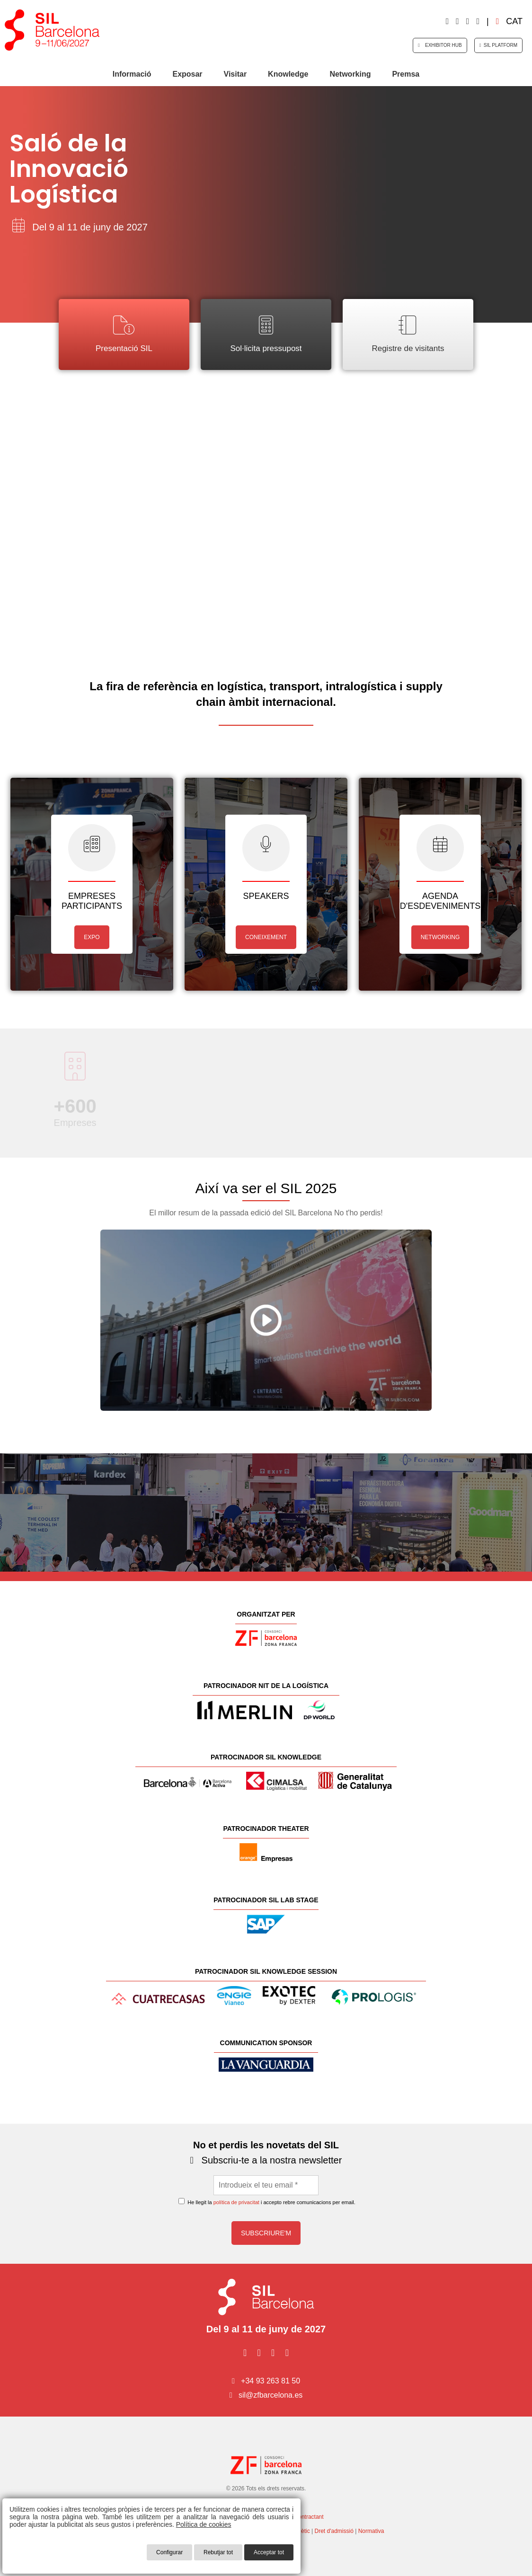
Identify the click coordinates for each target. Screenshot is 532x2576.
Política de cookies (203, 2524)
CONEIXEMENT (266, 937)
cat (509, 21)
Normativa (371, 2531)
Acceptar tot (269, 2552)
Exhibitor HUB (439, 45)
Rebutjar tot (218, 2552)
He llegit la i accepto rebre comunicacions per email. (266, 2202)
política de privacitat (236, 2202)
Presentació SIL (124, 334)
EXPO (91, 937)
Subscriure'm (266, 2233)
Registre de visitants (408, 334)
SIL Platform (498, 45)
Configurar (169, 2552)
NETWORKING (440, 937)
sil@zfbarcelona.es (270, 2395)
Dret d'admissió (334, 2531)
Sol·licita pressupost (265, 334)
